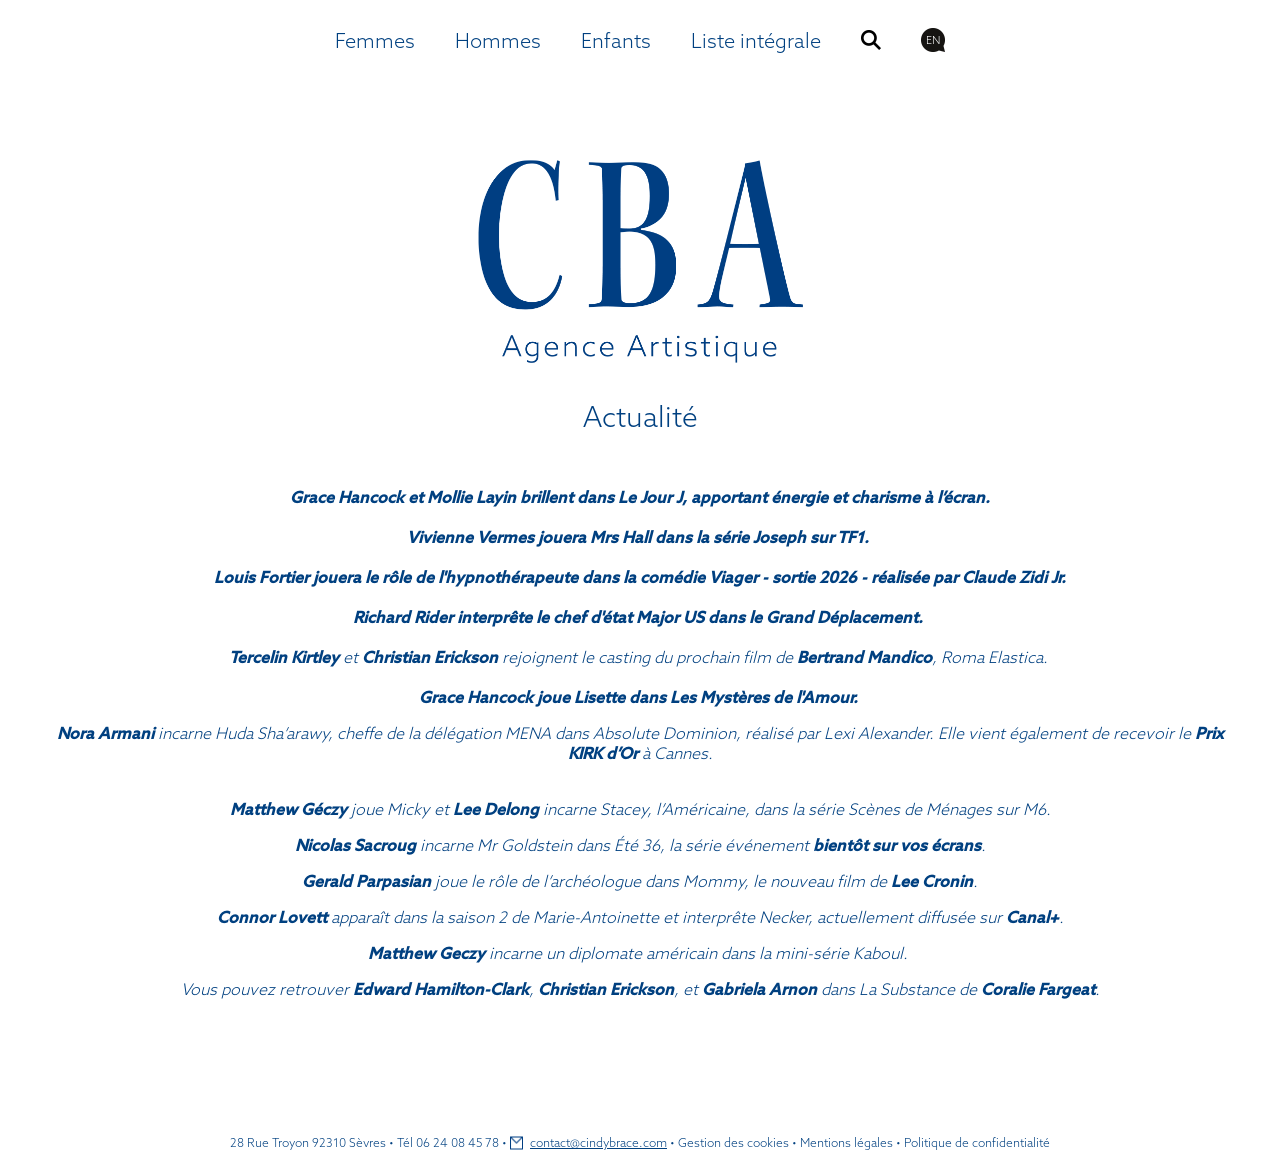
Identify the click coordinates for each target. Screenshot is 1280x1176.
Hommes (498, 40)
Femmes (375, 40)
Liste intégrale (756, 40)
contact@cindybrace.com (598, 1142)
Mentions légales (846, 1142)
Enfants (616, 40)
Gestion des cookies (733, 1142)
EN (933, 40)
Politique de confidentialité (977, 1142)
